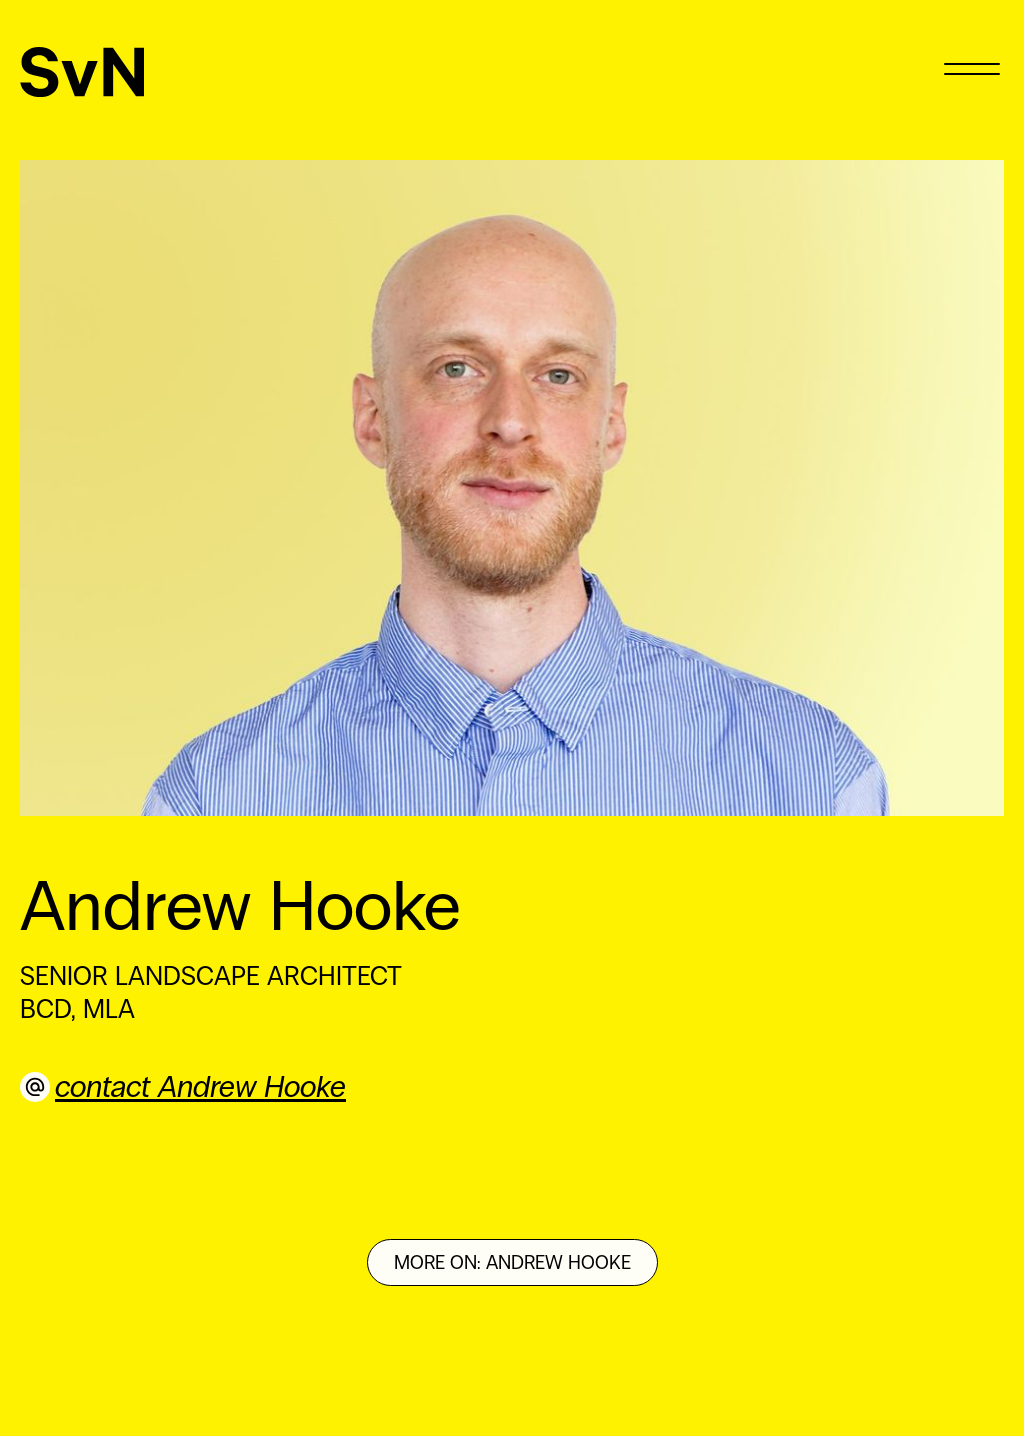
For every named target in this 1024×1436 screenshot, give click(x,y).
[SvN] (82, 72)
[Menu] (971, 67)
